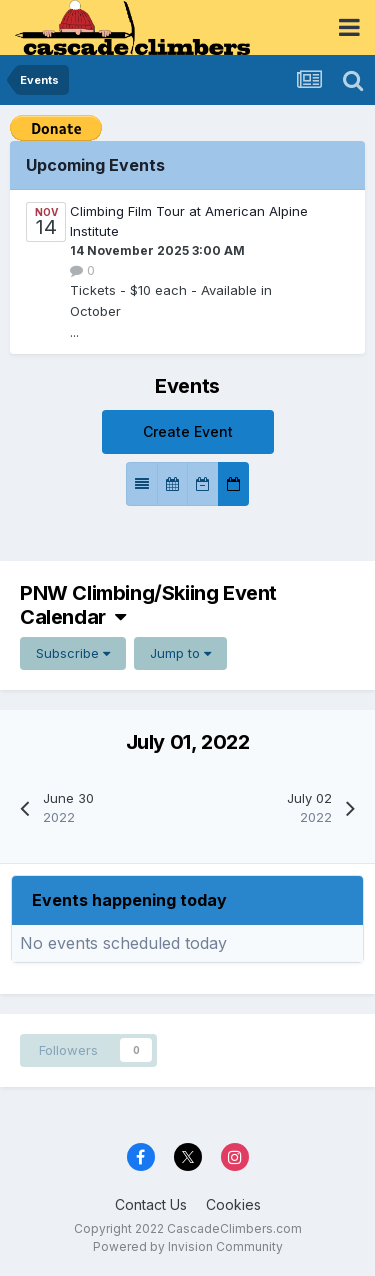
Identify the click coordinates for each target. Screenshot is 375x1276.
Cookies (233, 1204)
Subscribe (73, 653)
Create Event (188, 431)
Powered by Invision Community (188, 1246)
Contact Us (151, 1204)
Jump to (180, 653)
